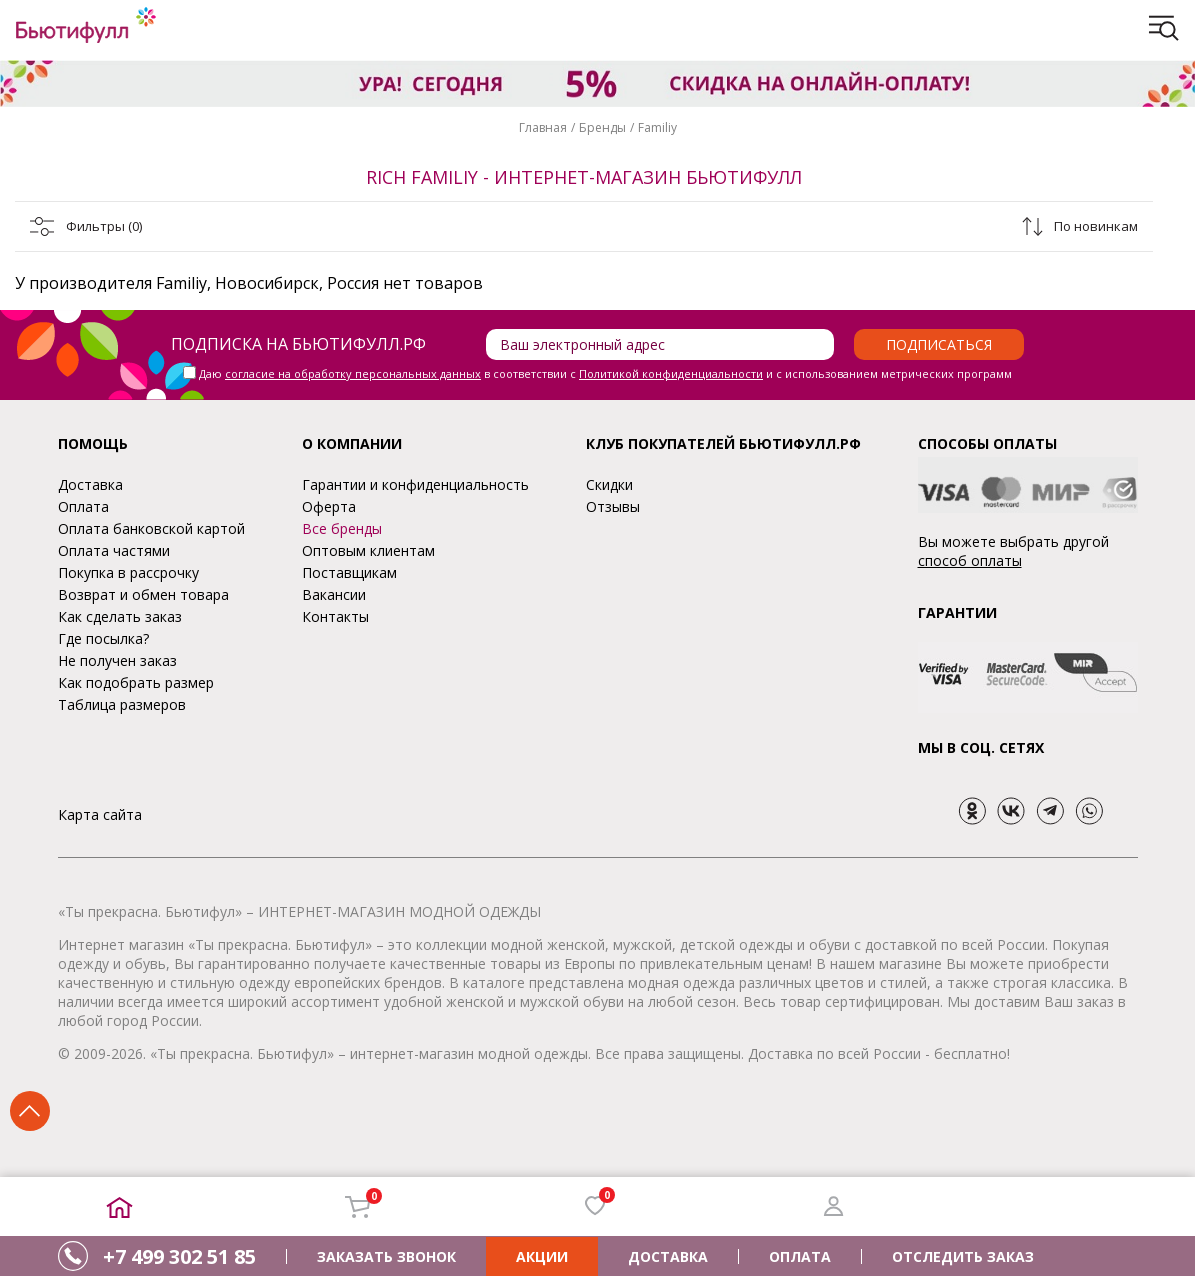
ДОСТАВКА (668, 1256)
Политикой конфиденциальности (671, 373)
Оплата (83, 506)
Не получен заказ (117, 660)
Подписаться (939, 344)
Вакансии (334, 594)
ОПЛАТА (800, 1256)
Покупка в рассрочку (128, 572)
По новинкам (1096, 226)
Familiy (657, 127)
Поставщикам (349, 572)
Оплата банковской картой (151, 528)
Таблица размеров (122, 704)
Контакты (335, 616)
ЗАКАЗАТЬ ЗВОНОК (386, 1256)
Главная (543, 127)
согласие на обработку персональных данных (353, 373)
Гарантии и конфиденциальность (415, 484)
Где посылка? (103, 638)
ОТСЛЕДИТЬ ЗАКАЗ (963, 1256)
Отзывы (613, 506)
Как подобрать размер (136, 682)
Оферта (329, 506)
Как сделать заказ (120, 616)
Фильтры (104, 226)
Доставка (90, 484)
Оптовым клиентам (368, 550)
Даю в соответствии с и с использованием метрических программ (605, 373)
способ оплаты (970, 560)
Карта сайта (100, 814)
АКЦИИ (542, 1256)
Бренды (602, 127)
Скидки (609, 484)
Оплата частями (114, 550)
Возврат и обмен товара (143, 594)
